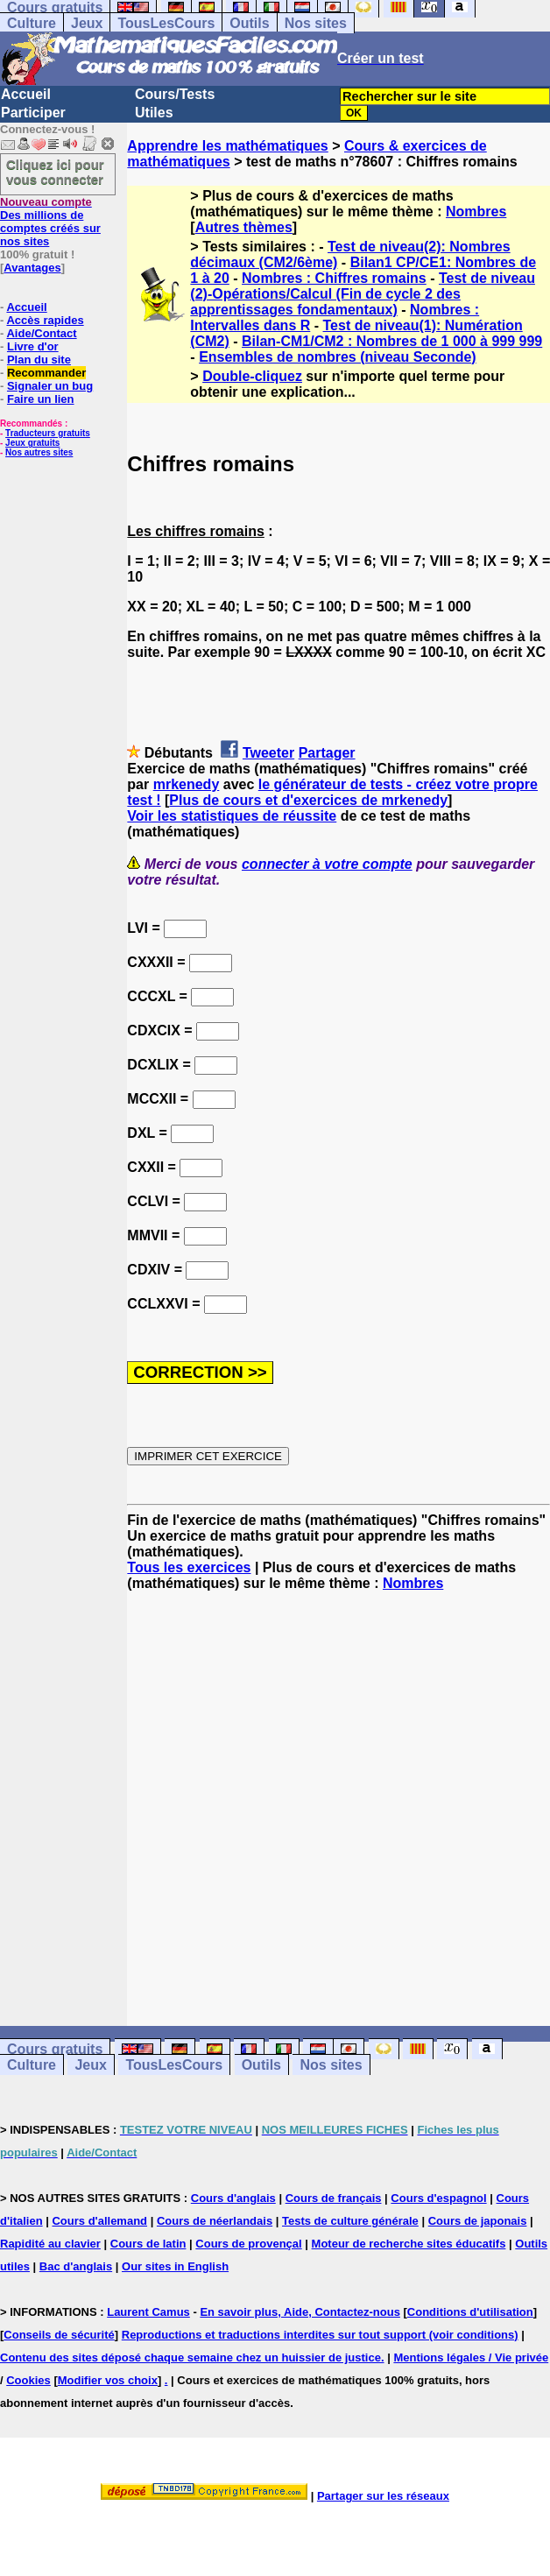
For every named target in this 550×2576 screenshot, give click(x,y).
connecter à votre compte (327, 864)
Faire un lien (40, 399)
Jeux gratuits (32, 443)
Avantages (32, 267)
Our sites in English (175, 2266)
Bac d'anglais (75, 2266)
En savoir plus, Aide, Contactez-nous (300, 2311)
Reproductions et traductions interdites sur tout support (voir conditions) (320, 2334)
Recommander (46, 372)
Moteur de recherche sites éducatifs (409, 2243)
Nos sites (316, 23)
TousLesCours (166, 23)
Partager (327, 752)
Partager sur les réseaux (383, 2495)
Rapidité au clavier (50, 2243)
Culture (31, 23)
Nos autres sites (39, 452)
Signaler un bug (50, 385)
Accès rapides (44, 320)
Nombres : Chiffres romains (334, 278)
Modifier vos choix (108, 2380)
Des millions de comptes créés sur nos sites (50, 221)
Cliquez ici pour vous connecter (55, 172)
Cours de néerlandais (214, 2220)
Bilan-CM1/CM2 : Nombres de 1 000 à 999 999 (392, 341)
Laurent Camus (148, 2311)
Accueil (26, 94)
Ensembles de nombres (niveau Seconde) (337, 356)
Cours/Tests (175, 94)
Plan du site (39, 359)
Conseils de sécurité (59, 2334)
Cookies (28, 2380)
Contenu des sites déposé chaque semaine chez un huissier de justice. (192, 2357)
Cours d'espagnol (438, 2198)
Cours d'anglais (233, 2198)
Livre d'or (33, 346)
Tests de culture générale (350, 2220)
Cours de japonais (477, 2220)
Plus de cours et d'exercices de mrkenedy (308, 800)
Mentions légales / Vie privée (470, 2357)
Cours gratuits (54, 2049)
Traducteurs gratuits (47, 433)
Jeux (86, 23)
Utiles (154, 112)
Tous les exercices (188, 1567)
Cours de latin (148, 2243)
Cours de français (334, 2198)
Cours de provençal (248, 2243)
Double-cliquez (252, 376)
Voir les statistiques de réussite (231, 815)
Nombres (476, 211)
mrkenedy (186, 784)
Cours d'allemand (99, 2220)
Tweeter (268, 752)
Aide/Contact (41, 333)
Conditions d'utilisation (470, 2311)
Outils (249, 23)
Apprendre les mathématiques (227, 145)
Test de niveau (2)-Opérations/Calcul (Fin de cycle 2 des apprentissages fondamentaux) (362, 294)
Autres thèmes (244, 227)
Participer (33, 112)
